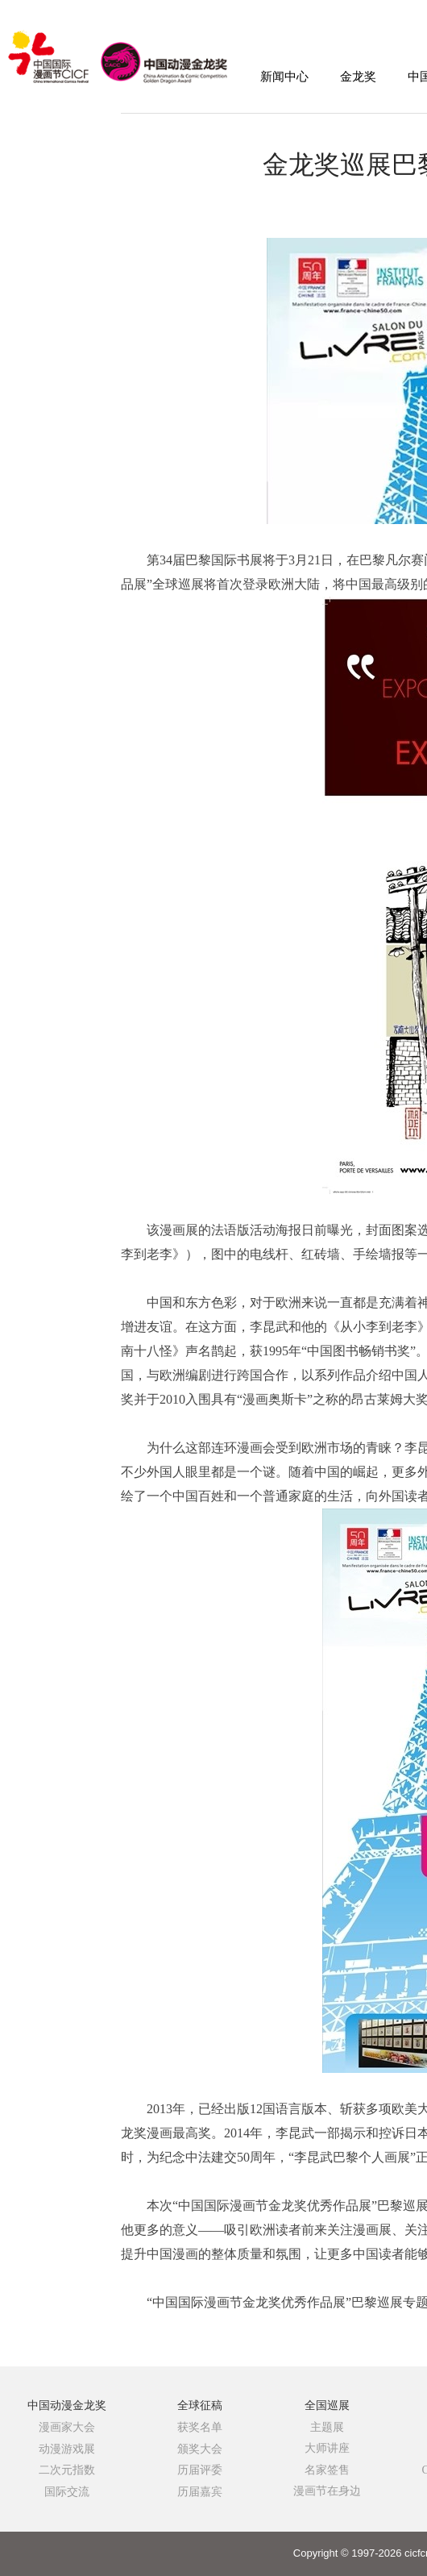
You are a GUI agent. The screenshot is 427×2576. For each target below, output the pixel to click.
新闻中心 (284, 76)
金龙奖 (358, 76)
